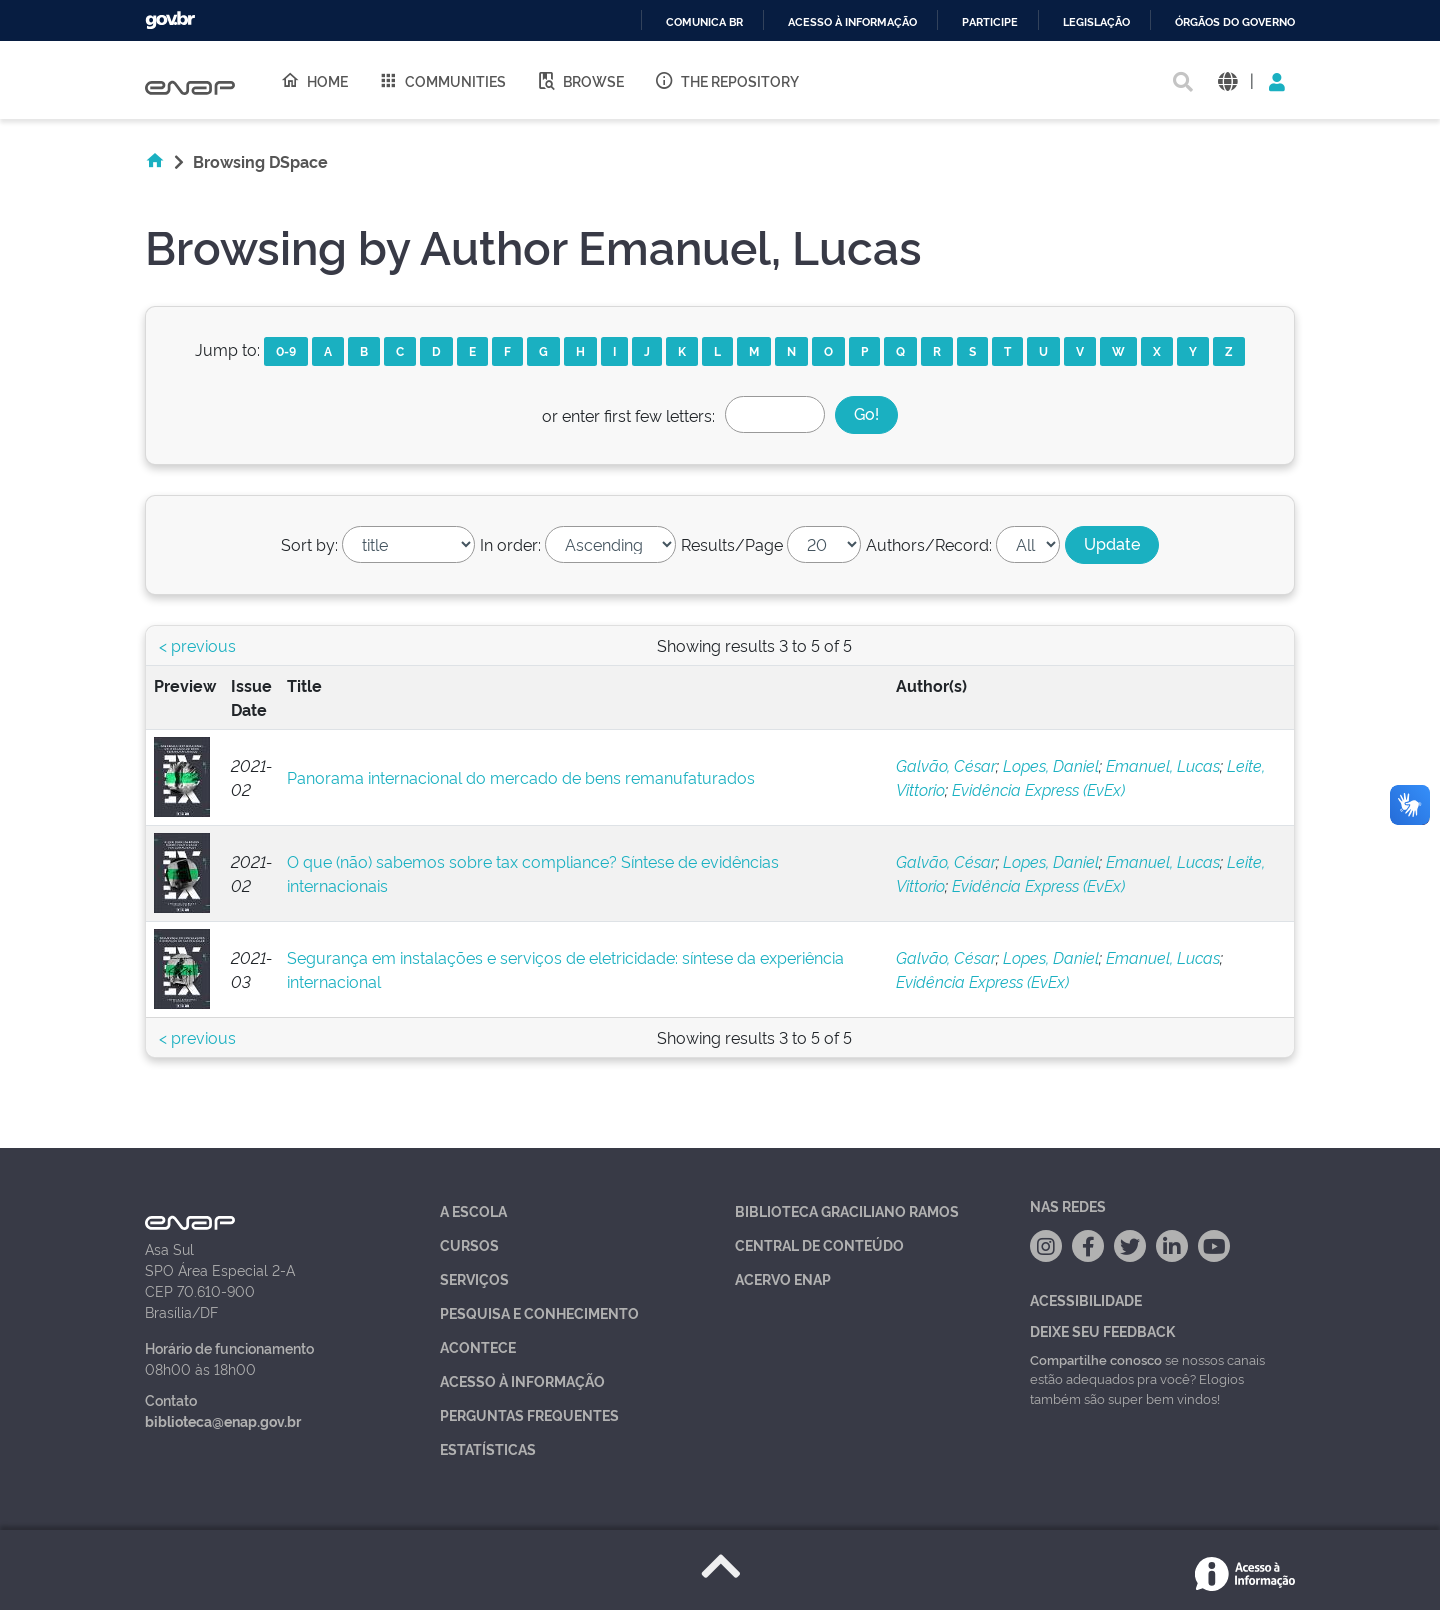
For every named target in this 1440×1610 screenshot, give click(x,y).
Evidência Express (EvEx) (1038, 789)
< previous (197, 645)
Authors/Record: (929, 544)
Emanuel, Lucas (1163, 765)
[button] (1227, 80)
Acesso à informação (852, 22)
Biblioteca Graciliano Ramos (847, 1210)
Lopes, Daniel (1051, 765)
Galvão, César (946, 765)
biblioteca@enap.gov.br (223, 1420)
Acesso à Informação (522, 1380)
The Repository (726, 80)
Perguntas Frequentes (529, 1414)
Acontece (478, 1346)
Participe (990, 22)
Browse (580, 80)
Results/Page (732, 544)
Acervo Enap (783, 1278)
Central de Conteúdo (819, 1244)
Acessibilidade (1086, 1299)
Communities (442, 80)
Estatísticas (488, 1448)
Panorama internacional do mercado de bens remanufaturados (521, 777)
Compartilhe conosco (1096, 1359)
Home (314, 80)
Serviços (474, 1278)
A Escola (473, 1210)
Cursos (469, 1244)
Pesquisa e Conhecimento (539, 1312)
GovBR (170, 20)
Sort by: (309, 544)
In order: (510, 544)
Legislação (1096, 22)
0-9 (286, 350)
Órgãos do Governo (1235, 22)
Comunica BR (704, 22)
